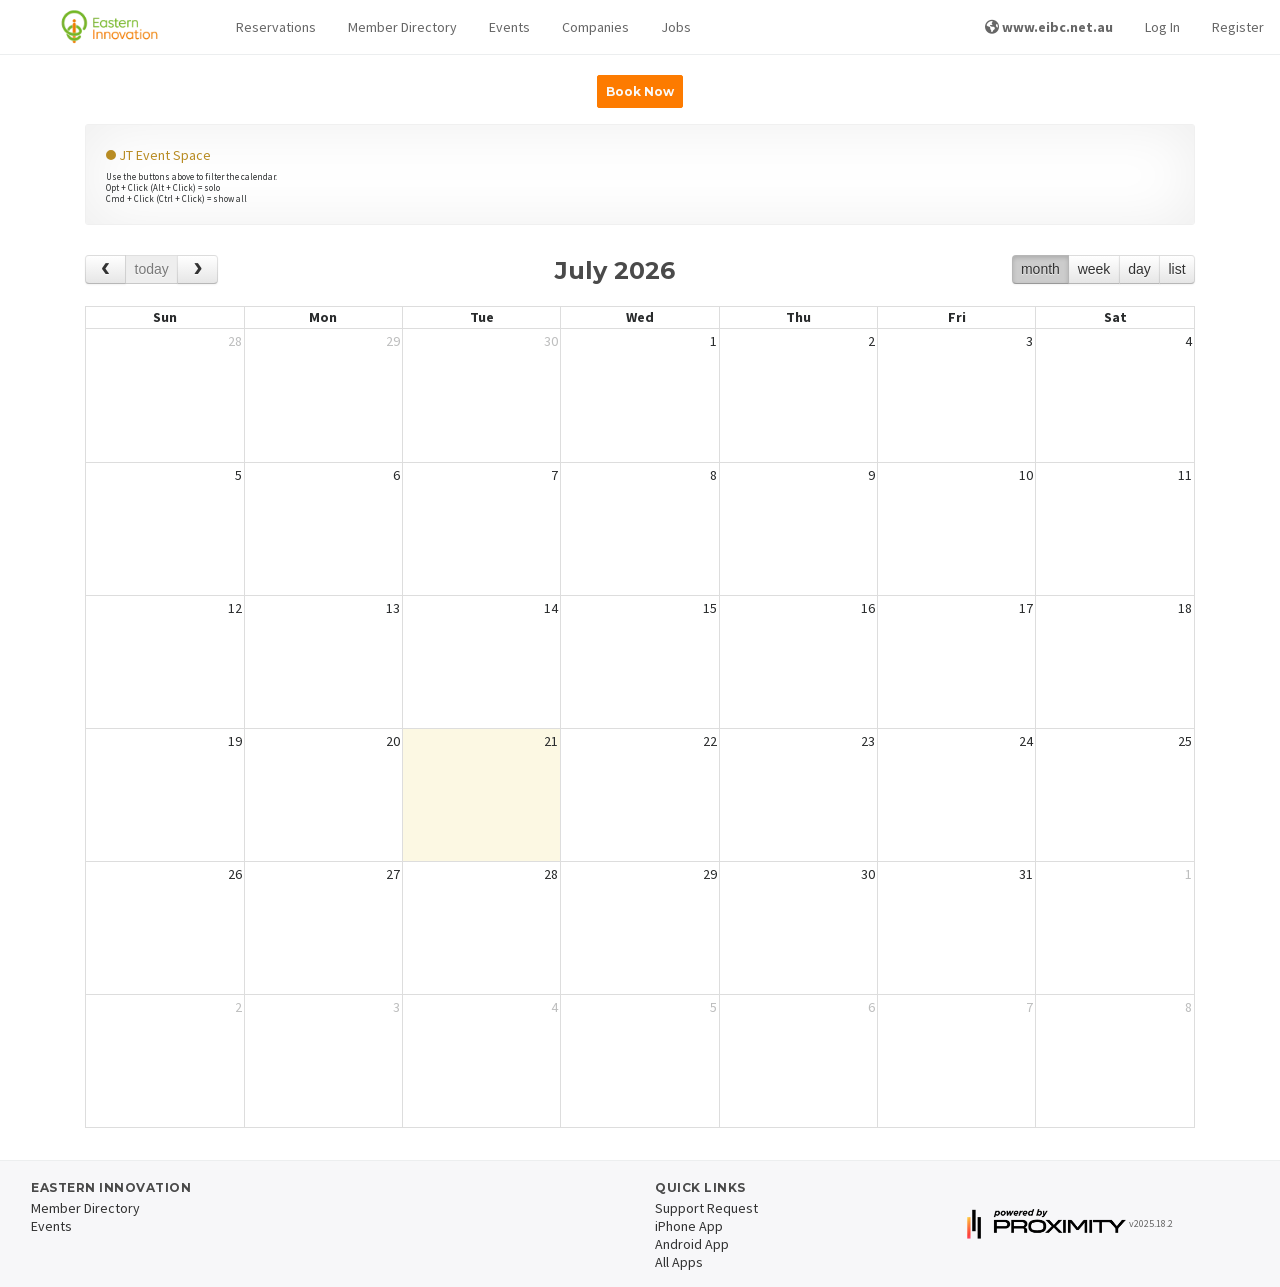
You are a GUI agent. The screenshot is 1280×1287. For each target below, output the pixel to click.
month (1040, 269)
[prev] (105, 269)
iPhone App (689, 1226)
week (1094, 269)
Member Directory (402, 27)
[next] (197, 269)
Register (1238, 27)
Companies (595, 27)
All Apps (679, 1262)
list (1176, 269)
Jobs (676, 27)
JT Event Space (158, 155)
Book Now (640, 91)
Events (509, 27)
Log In (1162, 27)
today (152, 269)
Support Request (706, 1208)
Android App (692, 1244)
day (1139, 269)
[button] (276, 27)
